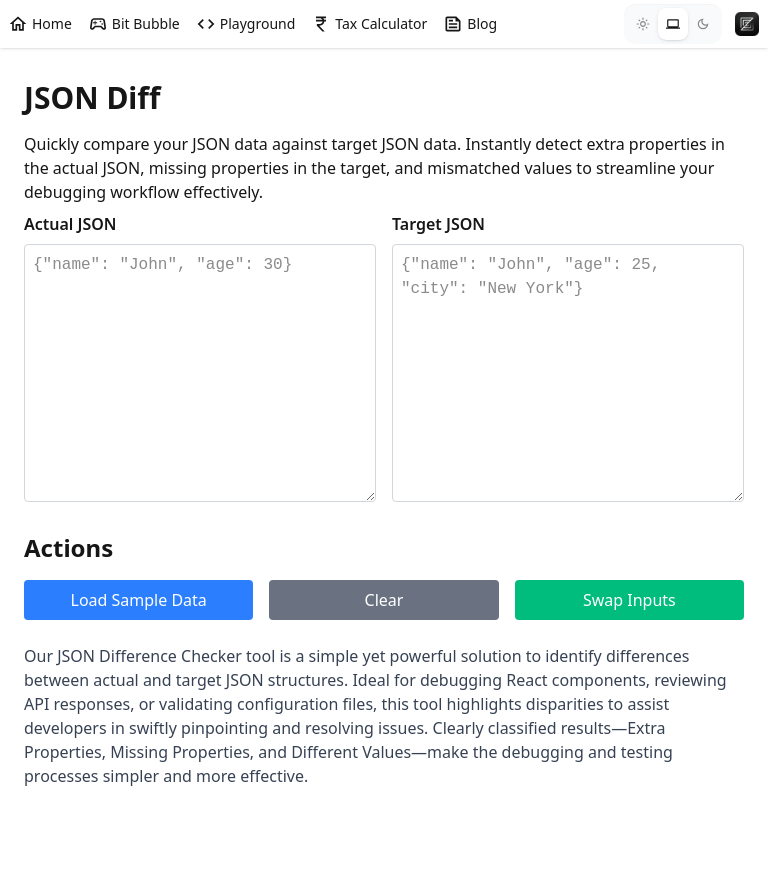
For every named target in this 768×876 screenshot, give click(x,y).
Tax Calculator (369, 24)
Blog (470, 24)
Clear (384, 600)
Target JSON (438, 224)
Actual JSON (70, 224)
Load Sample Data (139, 600)
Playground (246, 24)
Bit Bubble (134, 24)
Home (40, 24)
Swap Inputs (629, 600)
